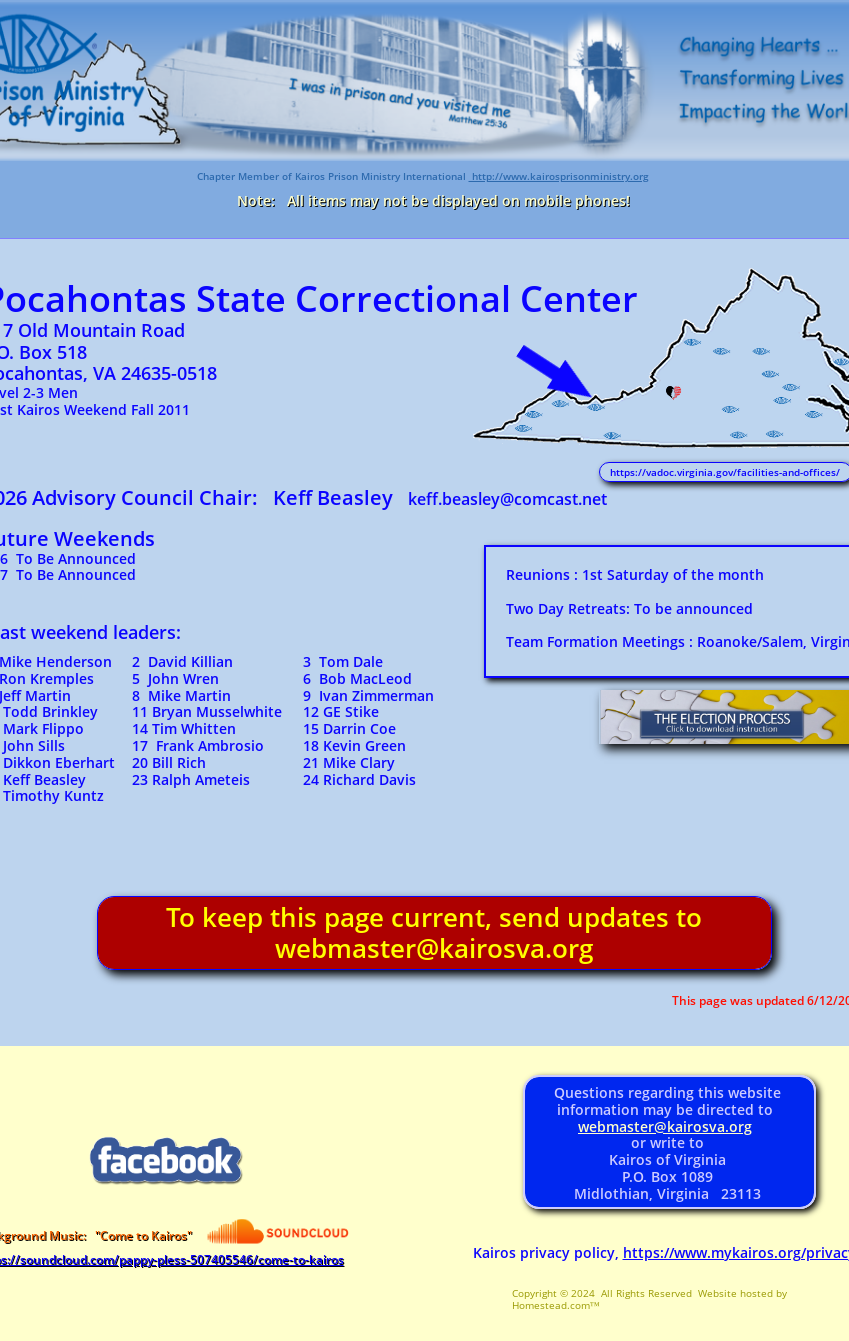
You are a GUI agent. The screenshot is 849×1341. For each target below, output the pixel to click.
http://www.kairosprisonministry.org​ (559, 176)
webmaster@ (622, 1126)
